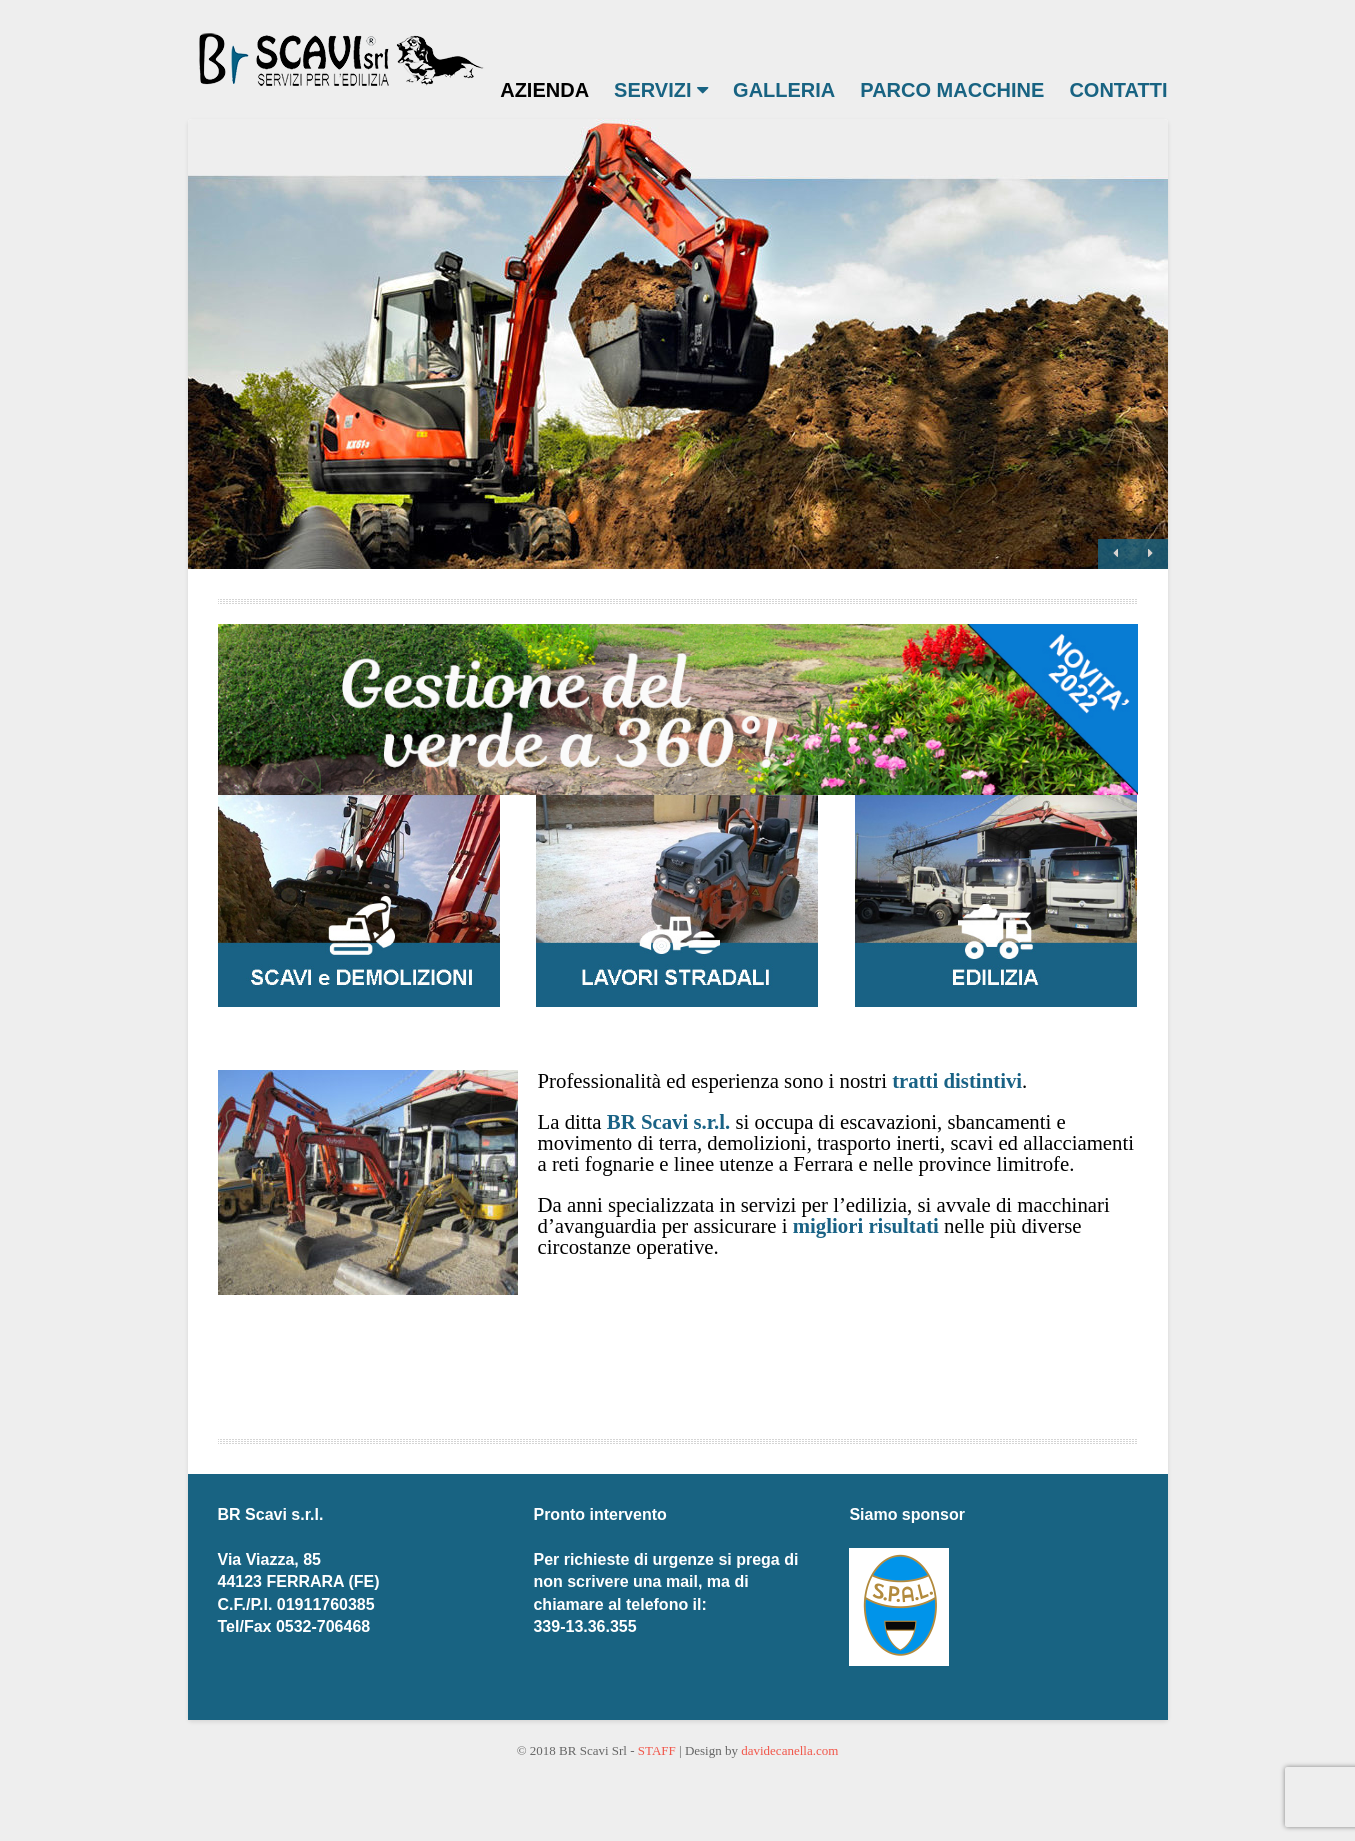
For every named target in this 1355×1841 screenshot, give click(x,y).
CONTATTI (1118, 90)
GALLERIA (784, 90)
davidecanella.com (789, 1750)
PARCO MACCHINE (952, 90)
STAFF (657, 1750)
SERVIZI (661, 90)
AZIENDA (544, 90)
